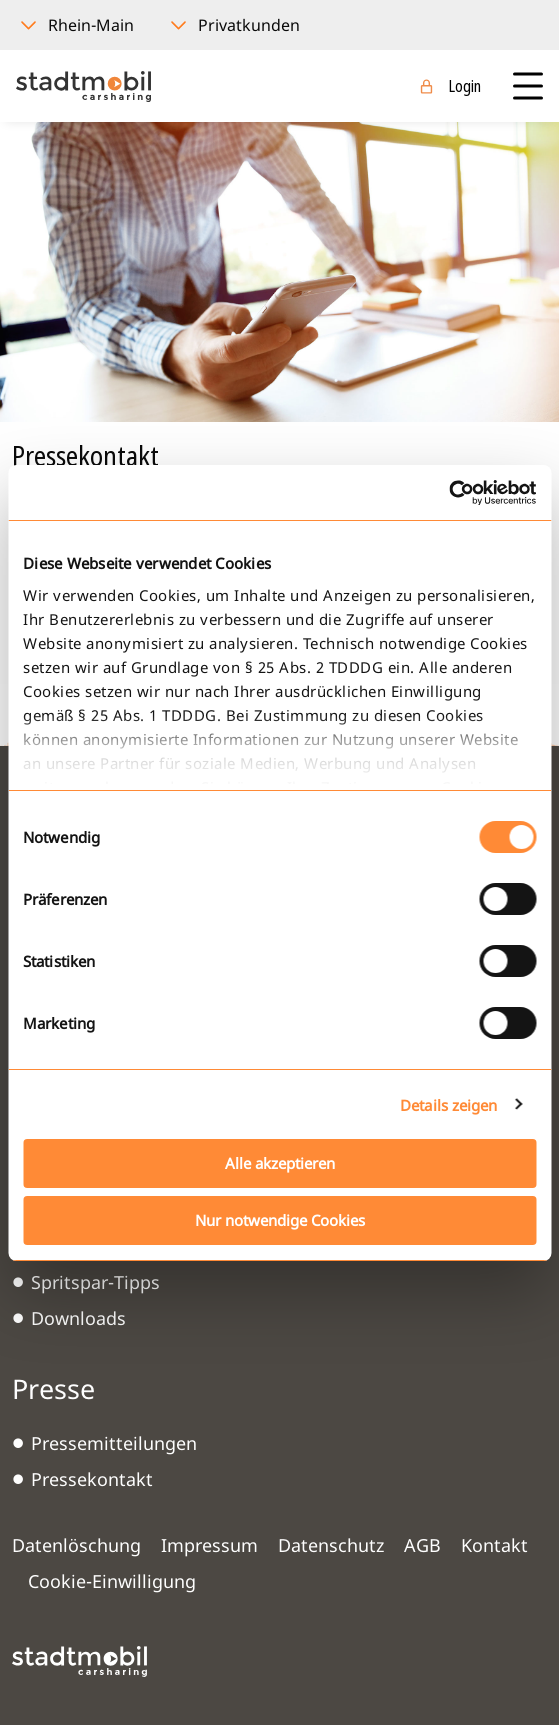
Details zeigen (448, 1105)
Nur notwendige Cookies (280, 1220)
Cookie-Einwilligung (112, 1581)
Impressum (209, 1545)
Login (464, 86)
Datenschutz (331, 1545)
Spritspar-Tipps (95, 1282)
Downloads (78, 1318)
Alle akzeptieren (280, 1163)
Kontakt (494, 1545)
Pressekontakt (92, 1479)
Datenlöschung (76, 1545)
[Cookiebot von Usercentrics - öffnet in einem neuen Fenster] (448, 493)
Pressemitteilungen (114, 1443)
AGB (422, 1545)
